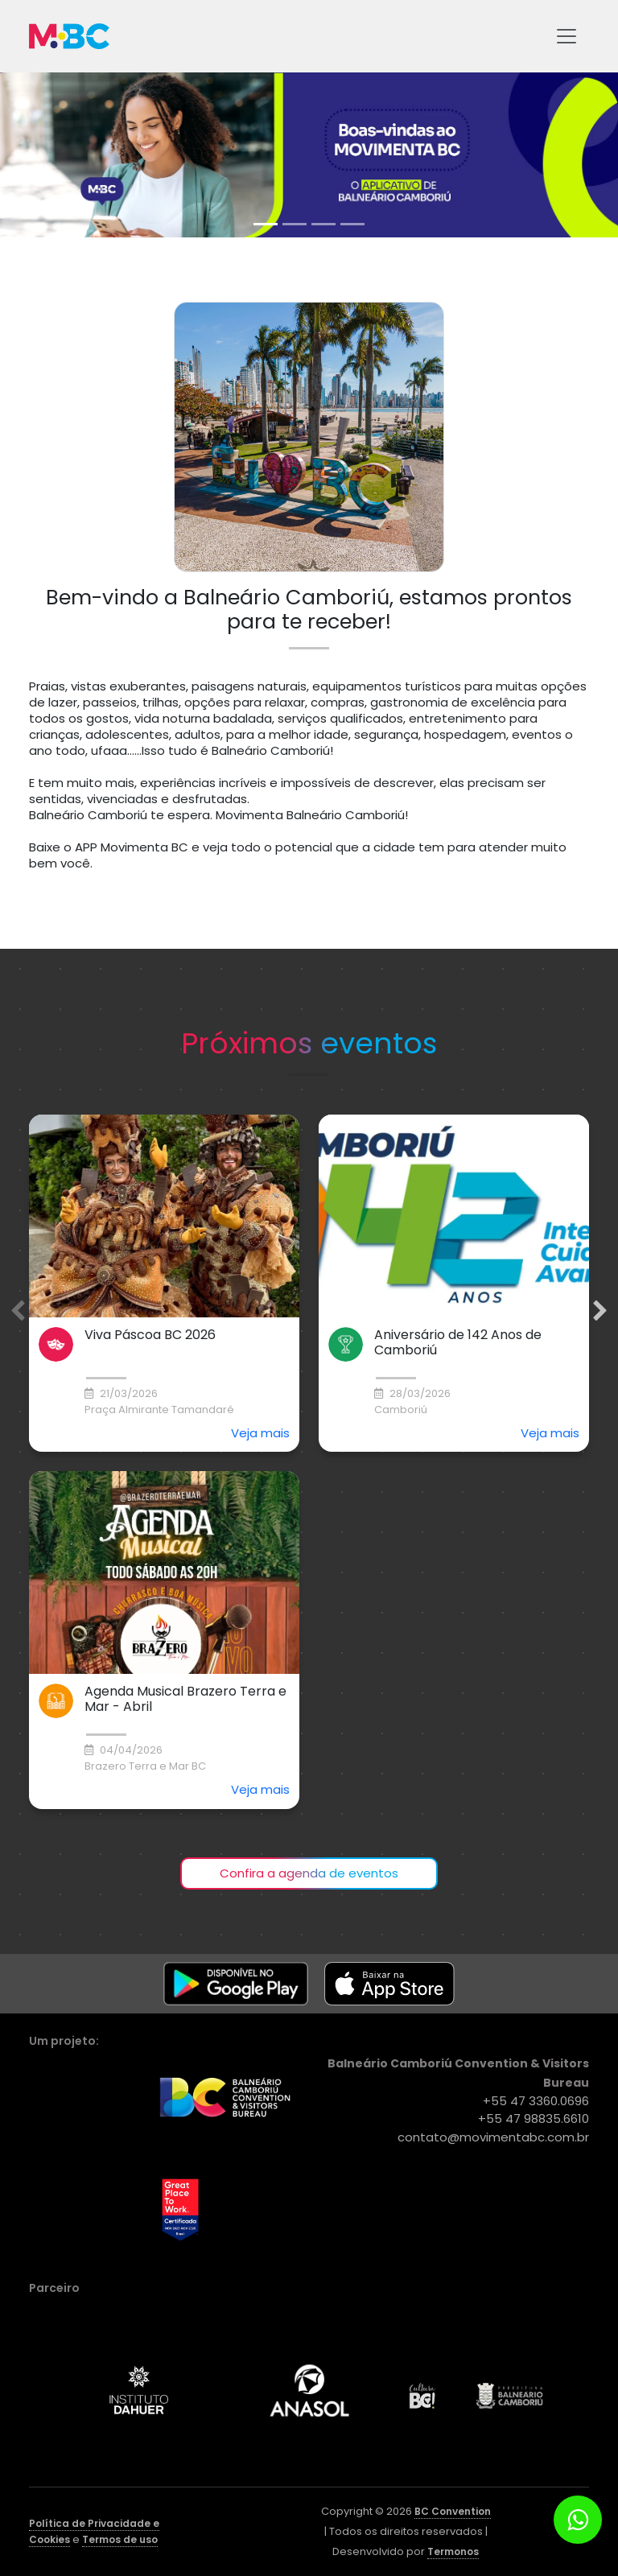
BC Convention (452, 2511)
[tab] (265, 224)
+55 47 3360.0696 (536, 2100)
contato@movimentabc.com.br (493, 2137)
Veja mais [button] (260, 1432)
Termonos (453, 2551)
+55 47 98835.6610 (533, 2118)
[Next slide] (600, 1311)
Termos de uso (120, 2539)
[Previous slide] (18, 1311)
